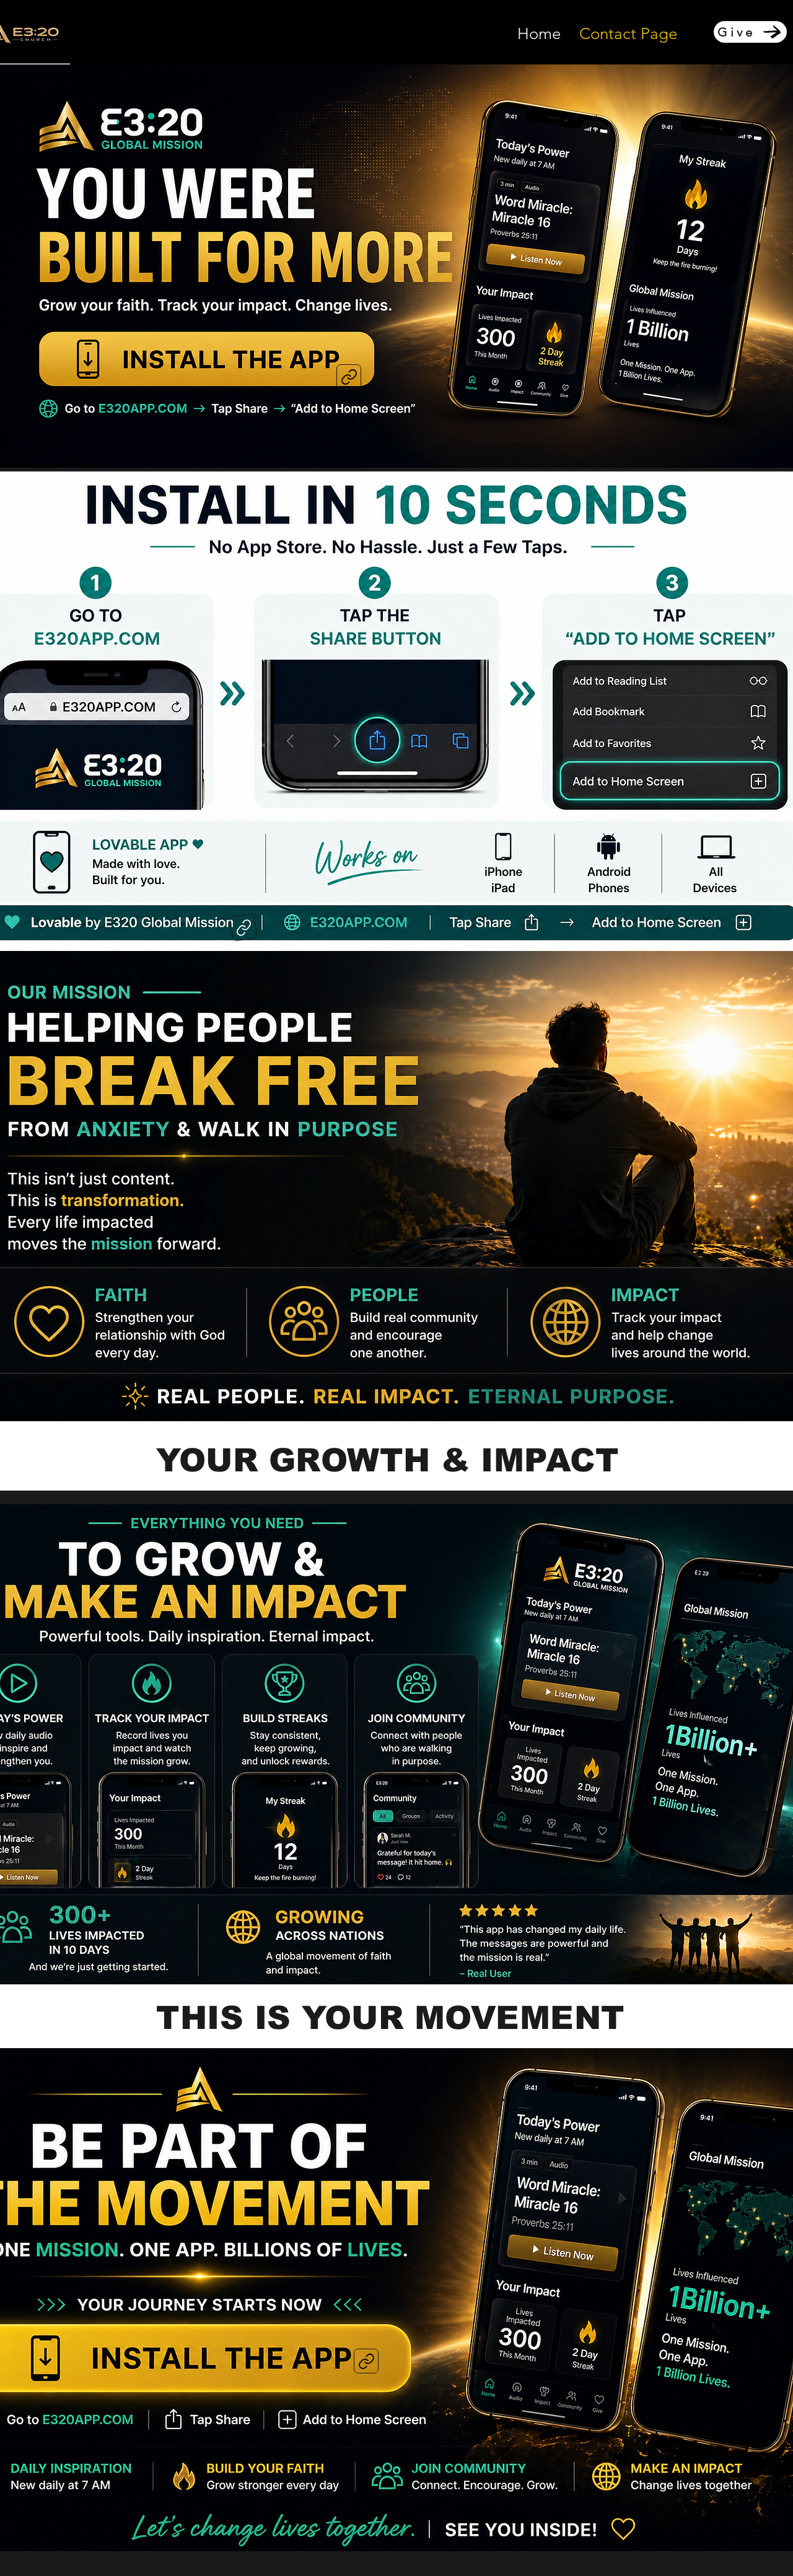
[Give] (750, 32)
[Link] (348, 376)
